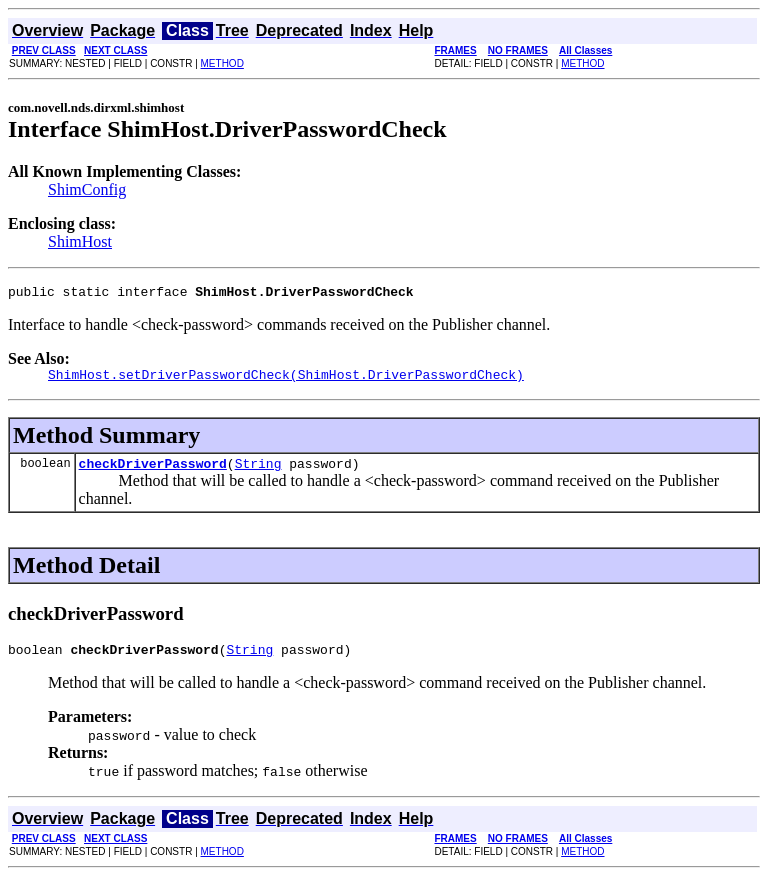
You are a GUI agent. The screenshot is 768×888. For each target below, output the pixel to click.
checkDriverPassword (153, 472)
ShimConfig (87, 189)
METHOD (222, 63)
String (258, 472)
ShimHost (80, 241)
